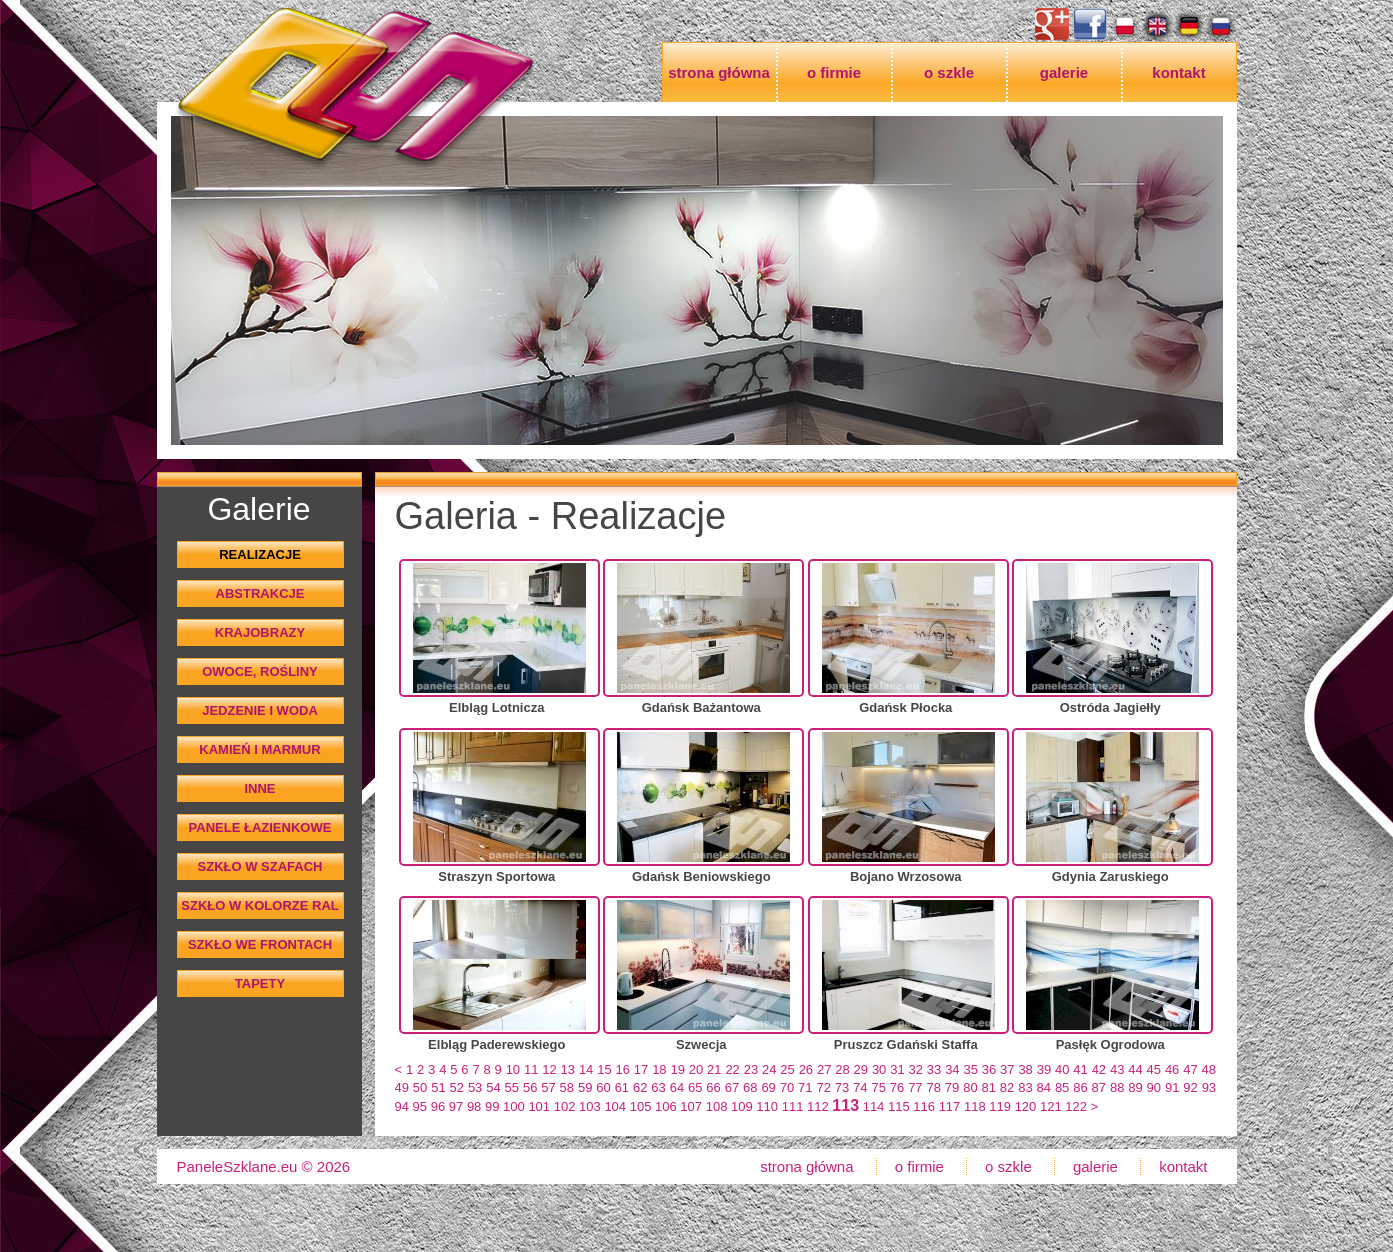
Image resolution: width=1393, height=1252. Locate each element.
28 (842, 1069)
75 (878, 1087)
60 (603, 1087)
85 (1062, 1087)
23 (751, 1069)
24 (769, 1069)
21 (714, 1069)
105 (641, 1106)
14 (586, 1069)
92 (1190, 1087)
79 (952, 1087)
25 (787, 1069)
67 (732, 1087)
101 (539, 1106)
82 (1007, 1087)
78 (933, 1087)
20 (696, 1069)
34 (952, 1069)
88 (1117, 1087)
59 (585, 1087)
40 (1062, 1069)
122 (1076, 1106)
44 (1135, 1069)
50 (420, 1087)
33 (934, 1069)
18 (659, 1069)
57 (548, 1087)
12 (549, 1069)
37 (1007, 1069)
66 (713, 1087)
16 (623, 1069)
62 (640, 1087)
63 (658, 1087)
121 (1051, 1106)
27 (824, 1069)
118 (975, 1106)
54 (493, 1087)
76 (897, 1087)
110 (767, 1106)
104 (615, 1106)
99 (492, 1106)
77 (915, 1087)
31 (897, 1069)
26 (806, 1069)
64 (677, 1087)
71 (805, 1087)
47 (1190, 1069)
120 (1026, 1106)
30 (879, 1069)
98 (474, 1106)
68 (750, 1087)
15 (604, 1069)
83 (1025, 1087)
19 (677, 1069)
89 (1135, 1087)
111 (793, 1106)
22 (732, 1069)
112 (818, 1106)
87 (1099, 1087)
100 (514, 1106)
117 (950, 1106)
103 (590, 1106)
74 (860, 1087)
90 (1154, 1087)
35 (970, 1069)
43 (1117, 1069)
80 (970, 1087)
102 (565, 1106)
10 (513, 1069)
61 (622, 1087)
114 (874, 1106)
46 (1172, 1069)
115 (899, 1106)
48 (1209, 1069)
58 (567, 1087)
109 (742, 1106)
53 (475, 1087)
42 (1099, 1069)
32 (916, 1069)
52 (457, 1087)
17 (641, 1069)
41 (1080, 1069)
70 (787, 1087)
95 (420, 1106)
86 (1080, 1087)
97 (456, 1106)
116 (924, 1106)
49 (402, 1087)
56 (530, 1087)
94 (402, 1106)
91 (1172, 1087)
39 (1044, 1069)
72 (823, 1087)
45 (1154, 1069)
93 (1209, 1087)
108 (717, 1106)
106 (666, 1106)
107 (691, 1106)
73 (842, 1087)
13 (568, 1069)
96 (438, 1106)
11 (531, 1069)
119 (1000, 1106)
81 (989, 1087)
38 (1025, 1069)
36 (989, 1069)
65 (695, 1087)
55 (512, 1087)
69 (768, 1087)
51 (438, 1087)
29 (861, 1069)
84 (1044, 1087)
